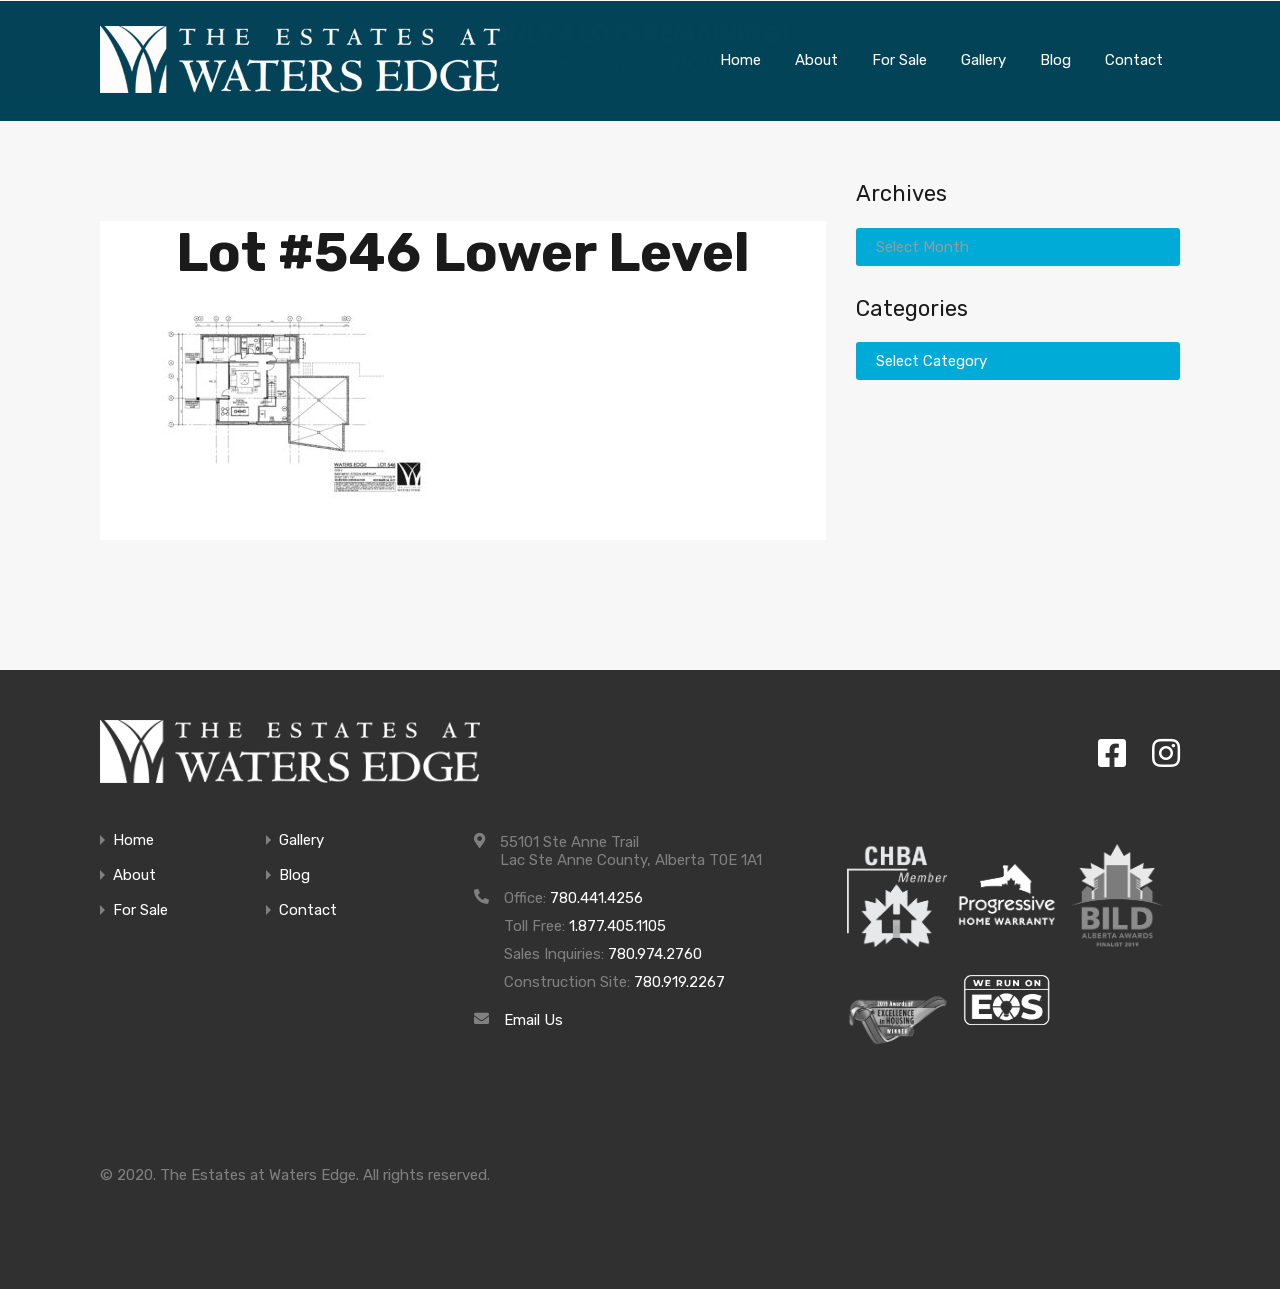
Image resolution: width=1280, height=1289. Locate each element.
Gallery (301, 839)
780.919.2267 (679, 981)
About (134, 874)
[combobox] (1018, 245)
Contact (308, 909)
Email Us (533, 1019)
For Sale (140, 909)
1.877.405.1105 (617, 925)
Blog (294, 874)
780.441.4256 (596, 897)
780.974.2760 (655, 953)
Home (133, 839)
